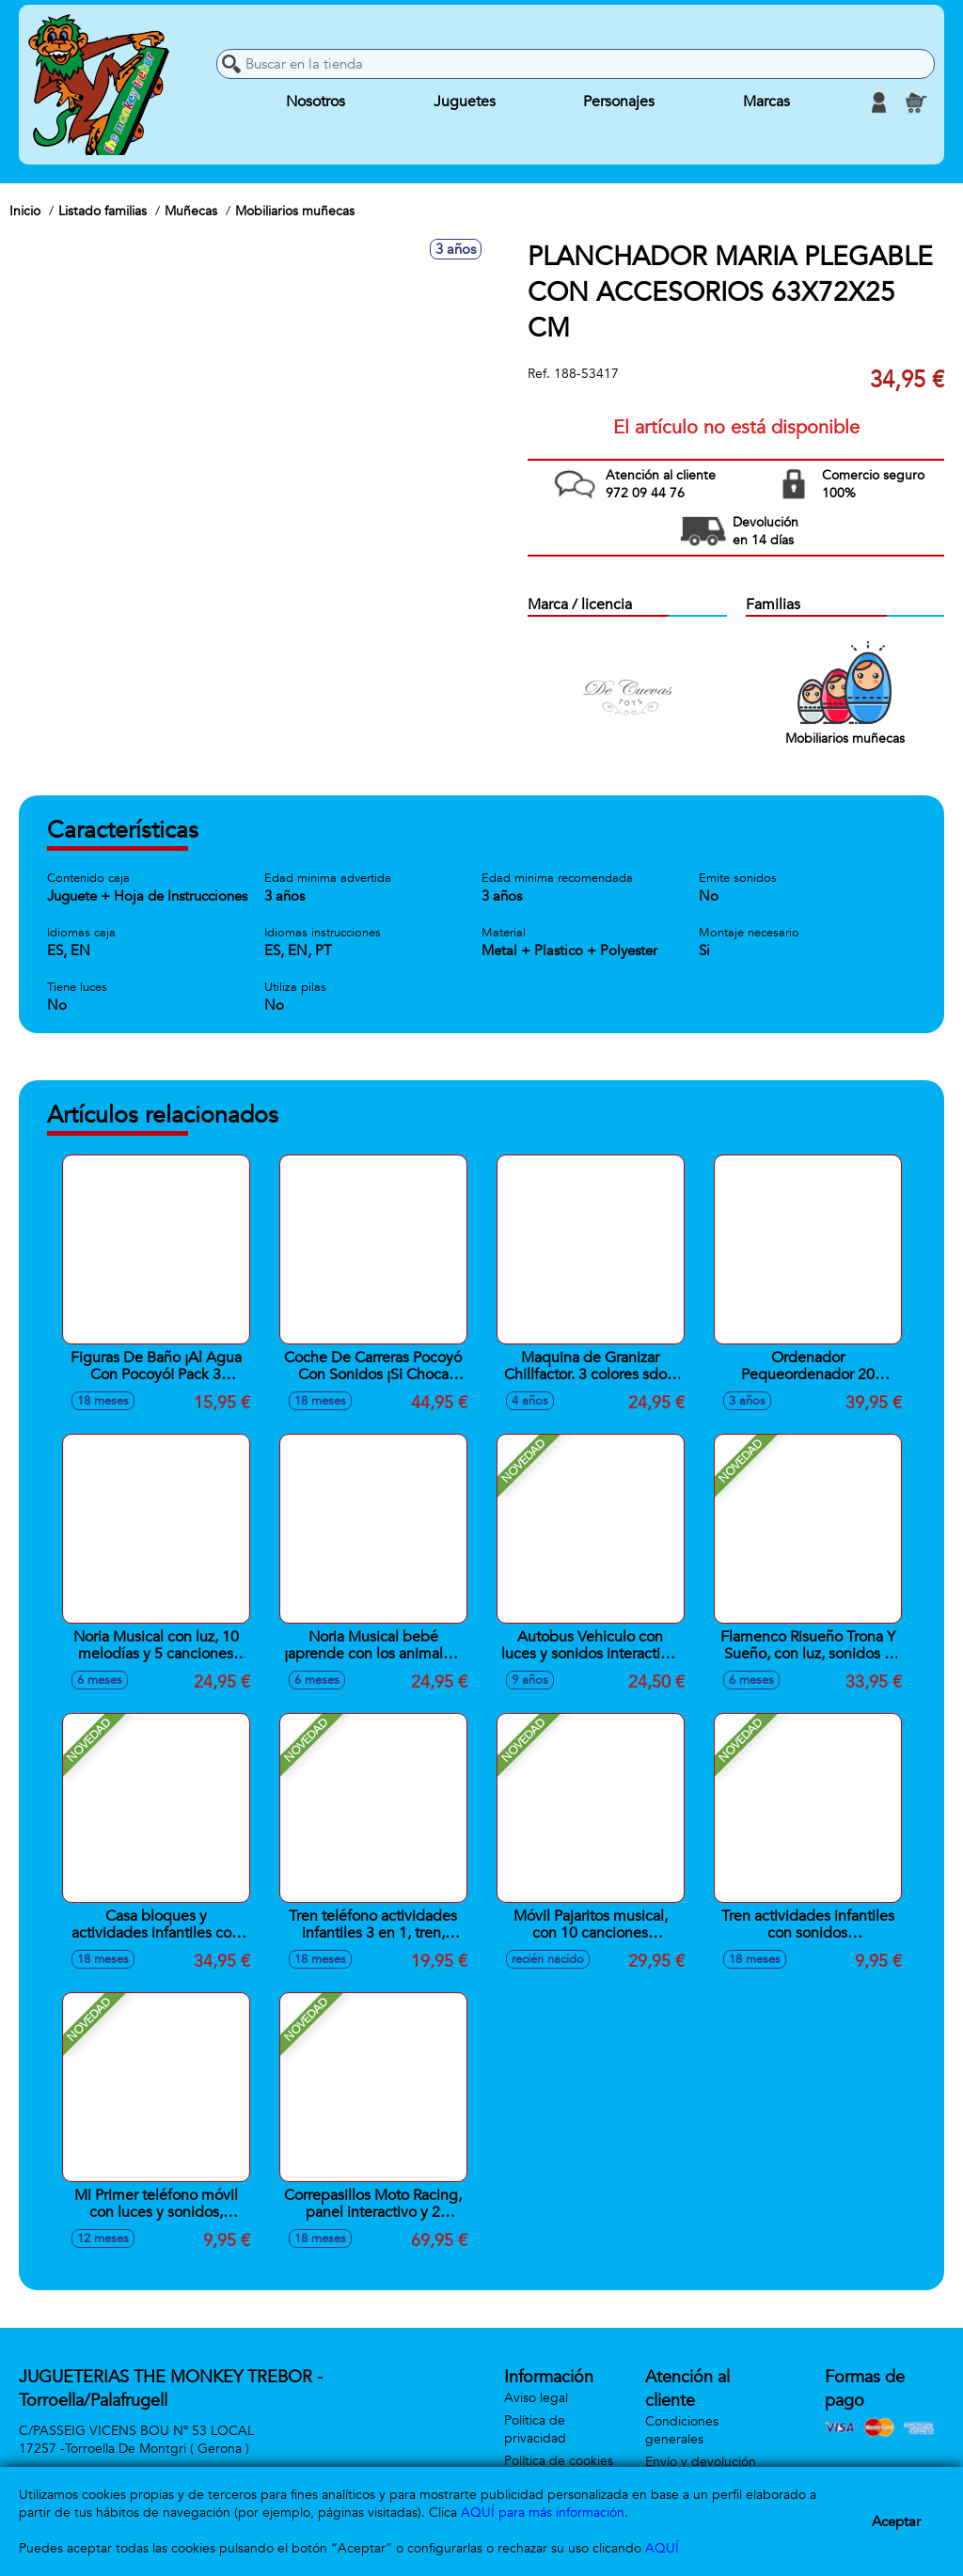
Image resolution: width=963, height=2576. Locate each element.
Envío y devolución (700, 2462)
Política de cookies (558, 2461)
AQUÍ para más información (542, 2512)
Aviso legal (536, 2398)
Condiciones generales (681, 2430)
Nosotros (315, 102)
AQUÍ (662, 2548)
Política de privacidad (535, 2429)
